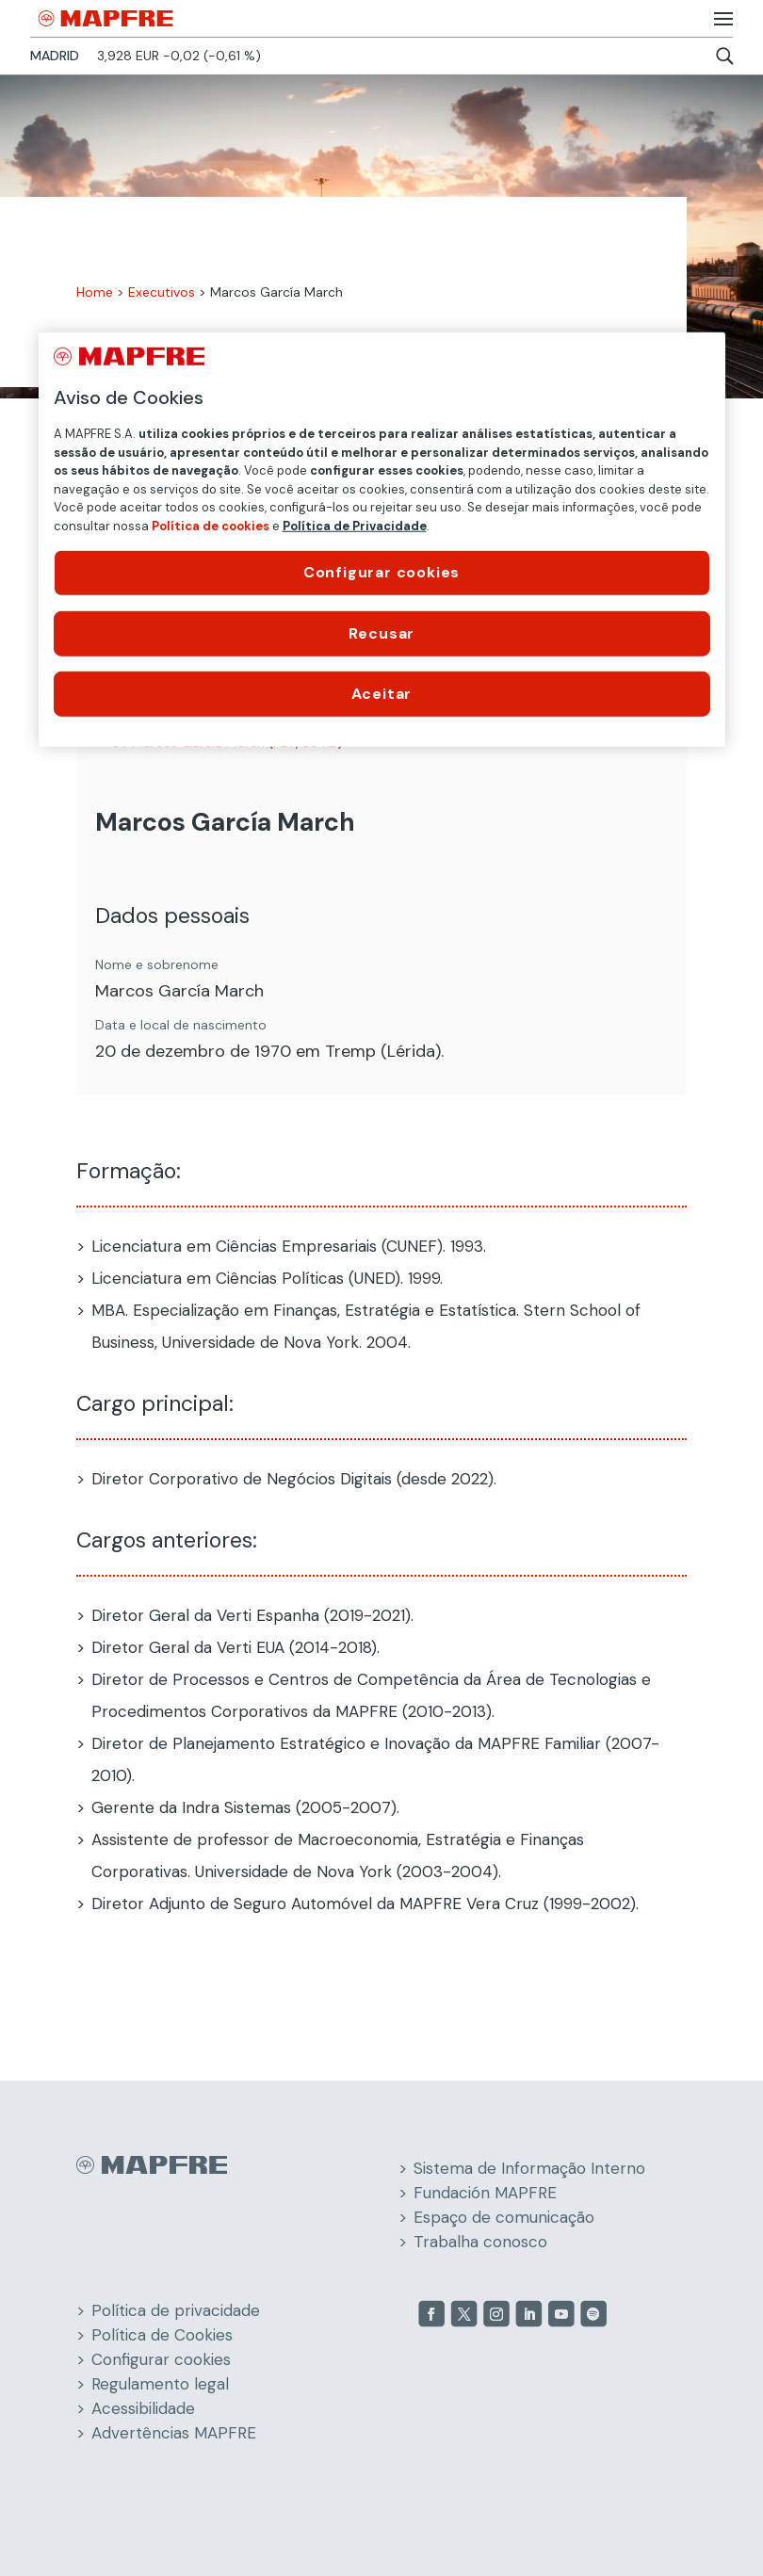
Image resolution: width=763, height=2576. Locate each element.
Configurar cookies (161, 2359)
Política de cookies (210, 526)
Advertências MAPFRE (173, 2432)
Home (94, 292)
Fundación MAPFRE (485, 2192)
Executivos (161, 292)
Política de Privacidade (355, 526)
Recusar (382, 632)
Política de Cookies (162, 2335)
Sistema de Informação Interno (529, 2168)
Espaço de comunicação (504, 2217)
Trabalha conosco (480, 2241)
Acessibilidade (143, 2408)
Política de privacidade (175, 2310)
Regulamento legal (160, 2383)
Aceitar (382, 694)
